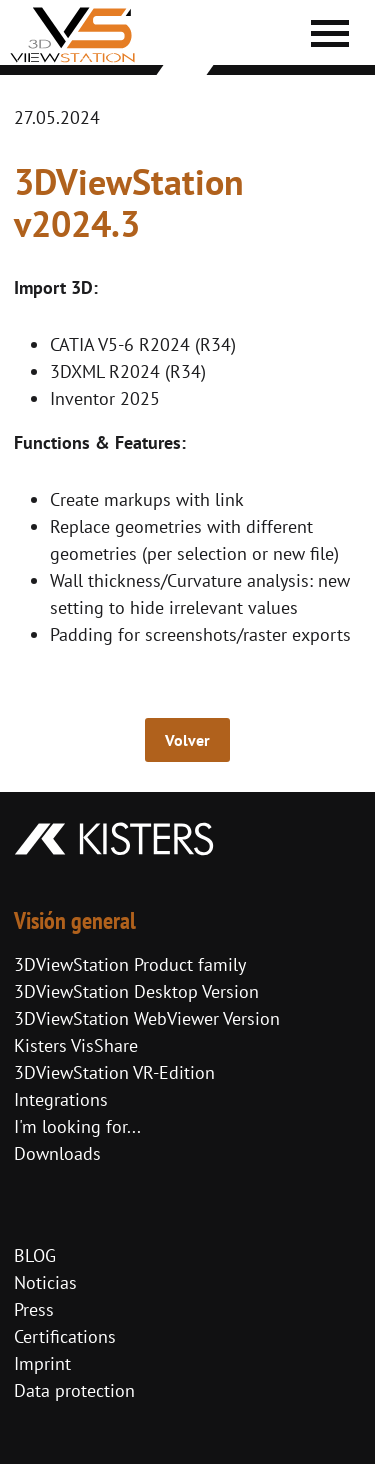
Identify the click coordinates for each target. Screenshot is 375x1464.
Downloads (57, 1153)
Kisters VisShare (76, 1045)
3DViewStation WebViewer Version (147, 1018)
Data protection (74, 1390)
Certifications (65, 1336)
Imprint (42, 1363)
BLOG (35, 1255)
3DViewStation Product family (130, 964)
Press (34, 1309)
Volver (187, 740)
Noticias (45, 1282)
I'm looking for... (77, 1126)
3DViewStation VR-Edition (114, 1072)
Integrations (61, 1099)
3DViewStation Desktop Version (136, 991)
